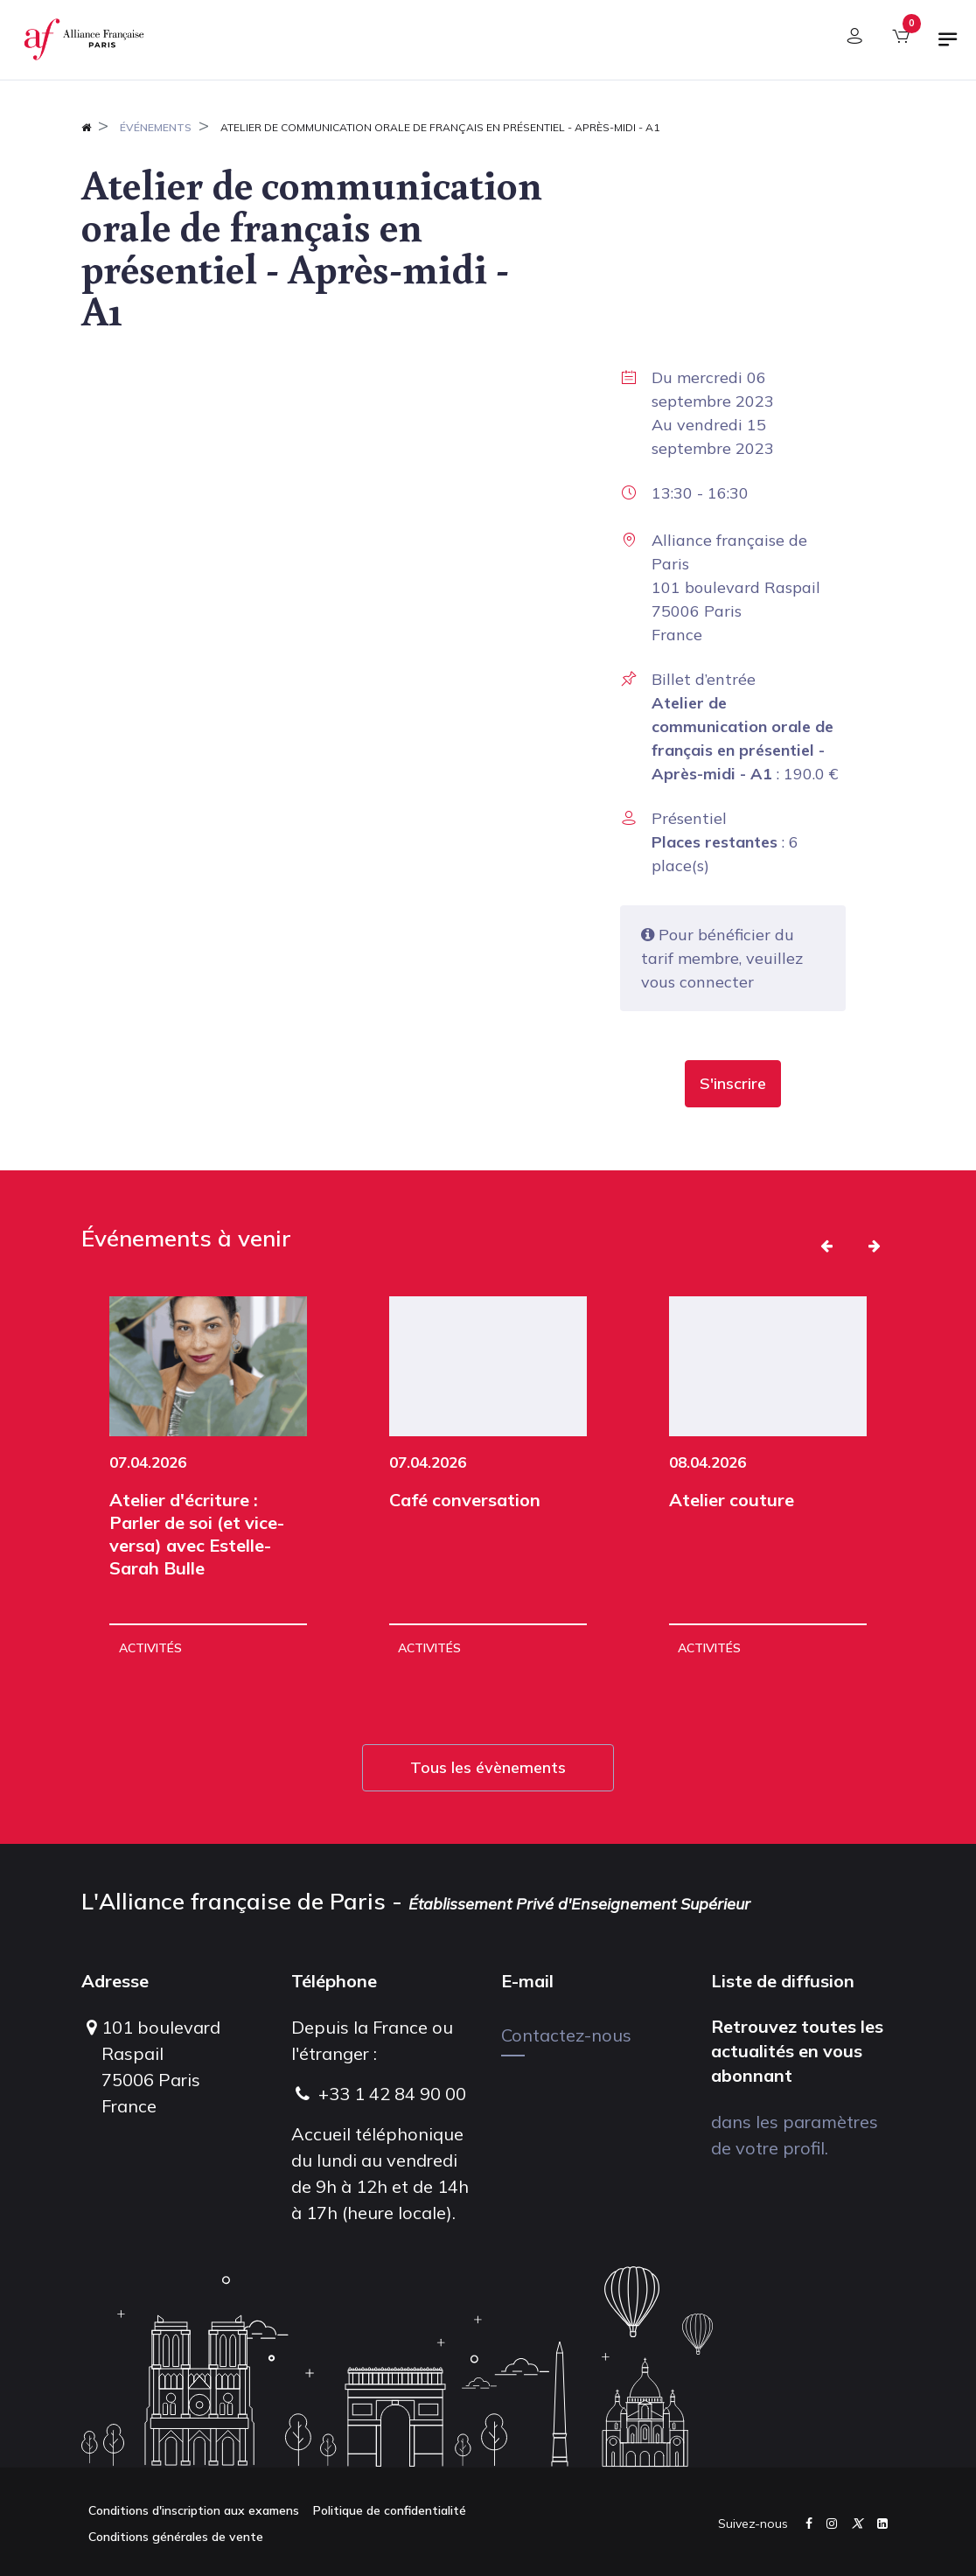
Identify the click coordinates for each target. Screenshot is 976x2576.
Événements (156, 127)
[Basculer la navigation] (948, 46)
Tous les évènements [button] (488, 1767)
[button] (733, 1083)
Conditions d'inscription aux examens (193, 2510)
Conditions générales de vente (175, 2537)
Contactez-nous (566, 2035)
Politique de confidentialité (389, 2510)
